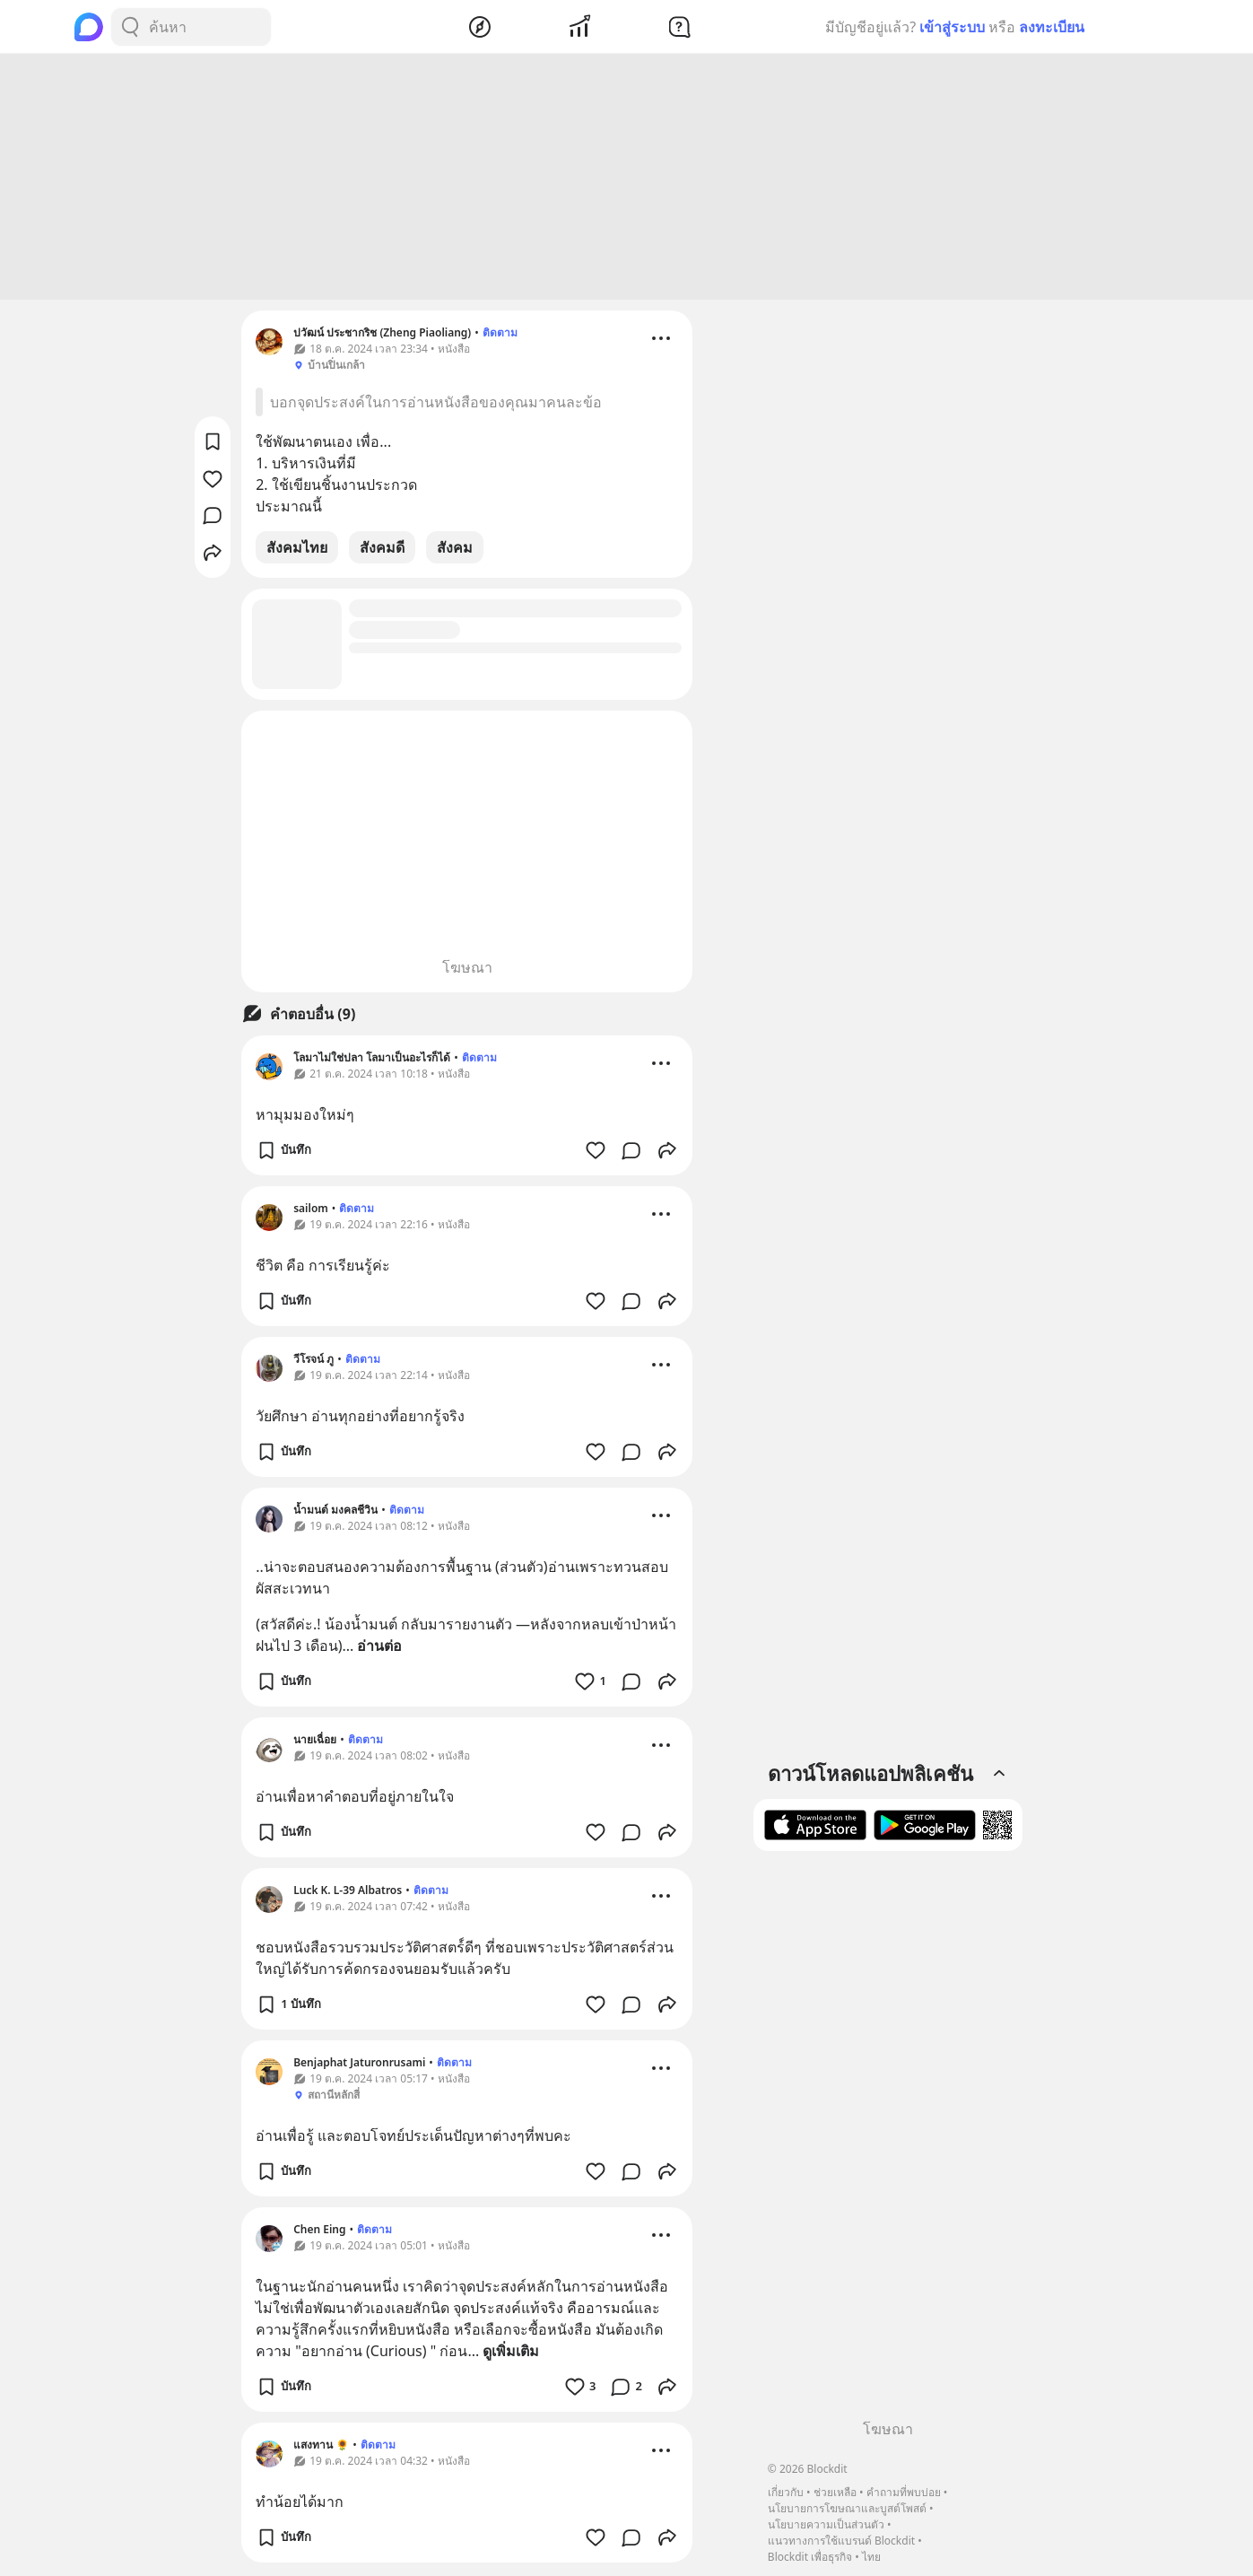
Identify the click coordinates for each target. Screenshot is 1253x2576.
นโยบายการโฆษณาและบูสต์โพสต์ (847, 2508)
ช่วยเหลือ (835, 2492)
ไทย (871, 2556)
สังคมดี (382, 550)
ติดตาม (500, 335)
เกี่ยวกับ (786, 2492)
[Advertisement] (627, 179)
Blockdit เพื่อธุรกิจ (810, 2556)
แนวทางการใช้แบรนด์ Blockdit (841, 2540)
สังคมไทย (296, 550)
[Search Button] (130, 26)
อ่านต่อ (379, 1648)
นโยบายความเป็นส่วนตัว (826, 2524)
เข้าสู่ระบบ (952, 27)
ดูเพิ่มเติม (511, 2353)
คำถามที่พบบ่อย (903, 2492)
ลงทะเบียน (1051, 27)
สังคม (455, 550)
